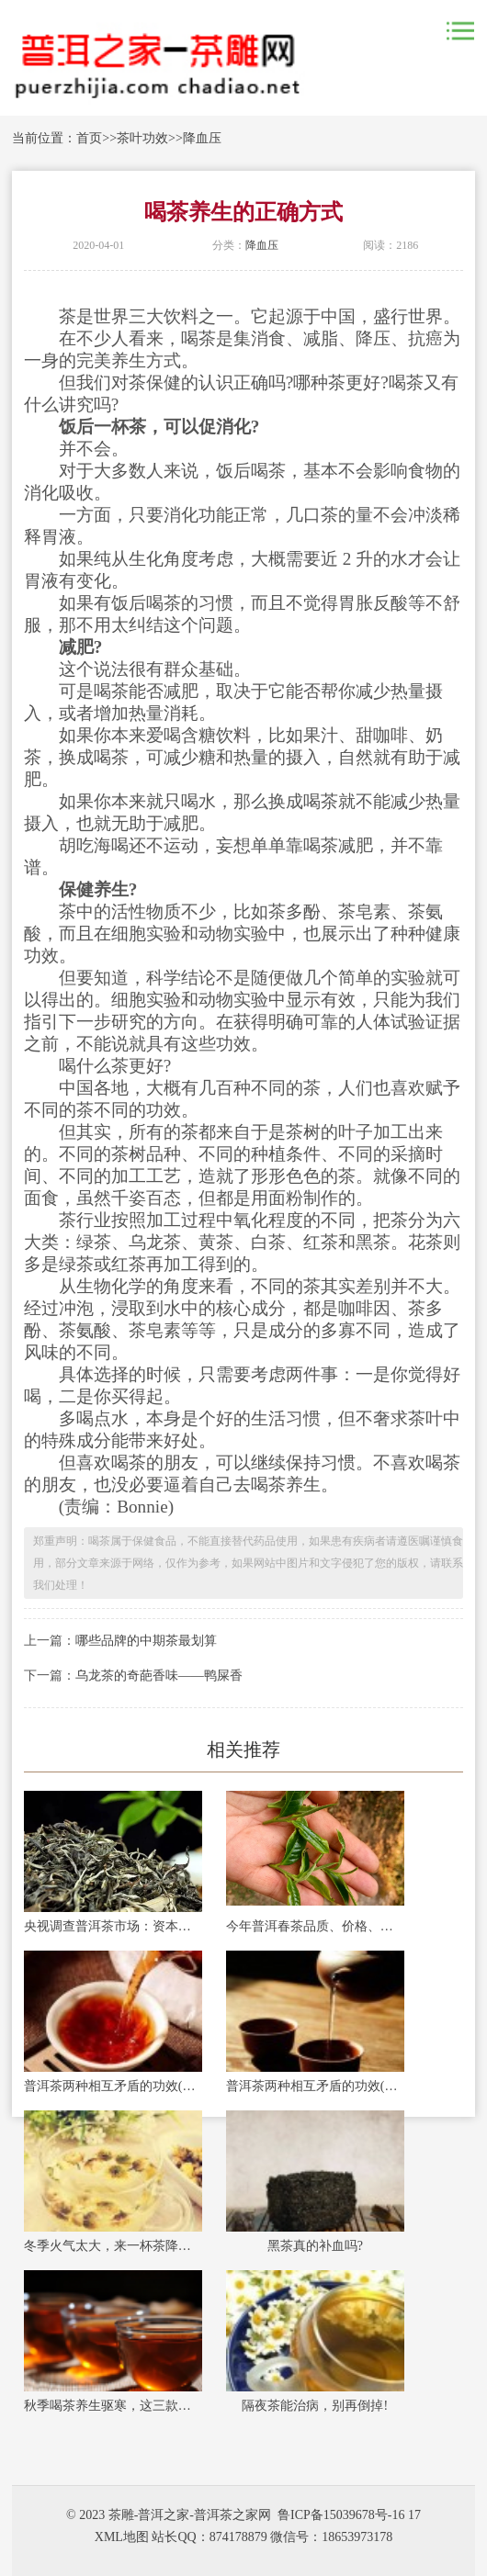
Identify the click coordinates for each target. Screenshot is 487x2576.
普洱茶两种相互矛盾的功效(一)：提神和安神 (315, 2086)
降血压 (202, 138)
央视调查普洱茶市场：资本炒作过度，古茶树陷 (113, 1926)
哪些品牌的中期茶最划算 (146, 1641)
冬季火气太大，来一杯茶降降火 (113, 2246)
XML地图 (122, 2537)
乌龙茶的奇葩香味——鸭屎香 (159, 1675)
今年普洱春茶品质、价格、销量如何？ (315, 1926)
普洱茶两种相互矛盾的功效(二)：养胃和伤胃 (113, 2086)
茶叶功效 (142, 138)
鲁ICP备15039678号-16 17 (349, 2515)
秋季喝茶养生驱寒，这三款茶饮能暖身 (113, 2406)
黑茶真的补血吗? (315, 2246)
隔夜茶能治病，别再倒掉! (315, 2406)
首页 (89, 138)
